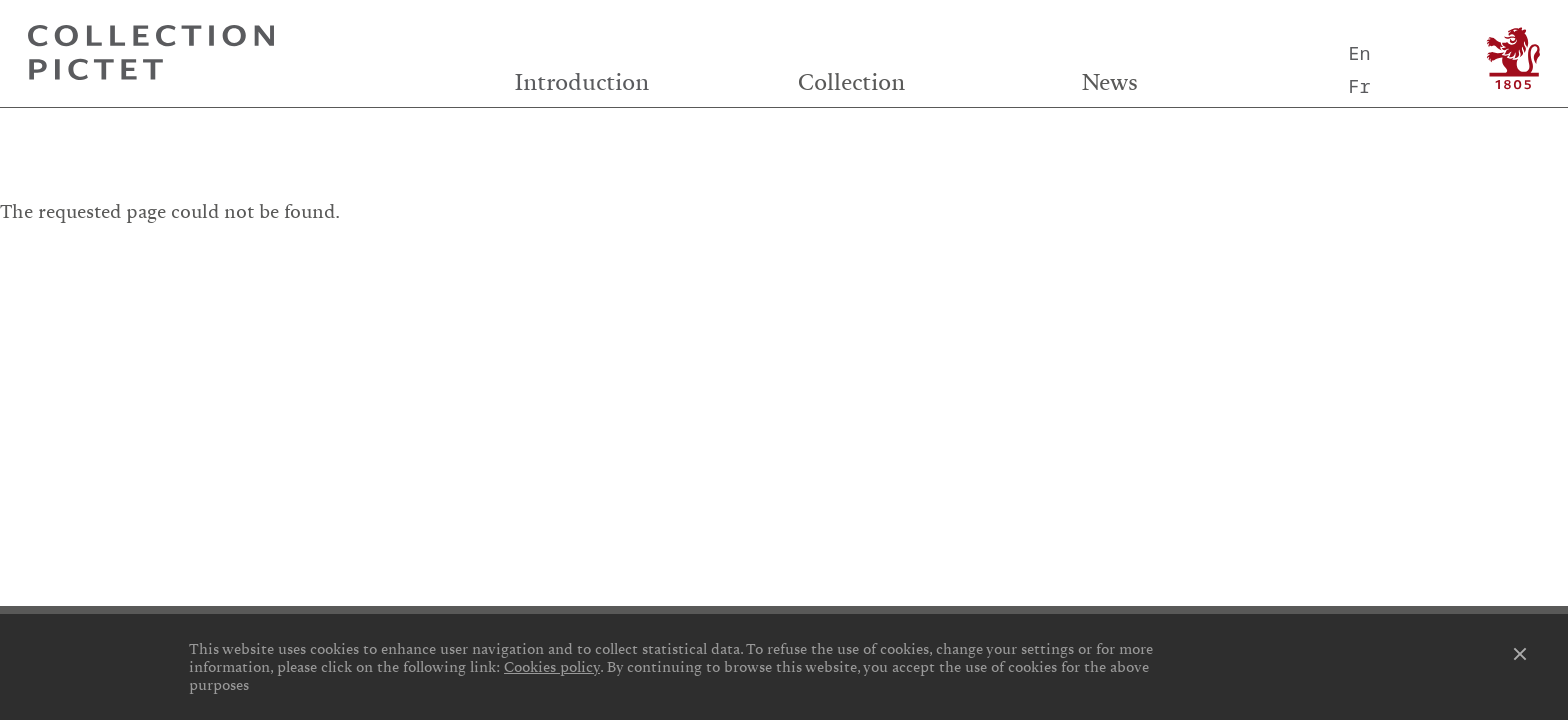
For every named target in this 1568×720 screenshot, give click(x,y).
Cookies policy (552, 667)
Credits (784, 259)
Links (275, 259)
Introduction (582, 82)
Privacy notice (789, 294)
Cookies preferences (276, 294)
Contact (1292, 259)
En (1359, 52)
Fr (1359, 85)
